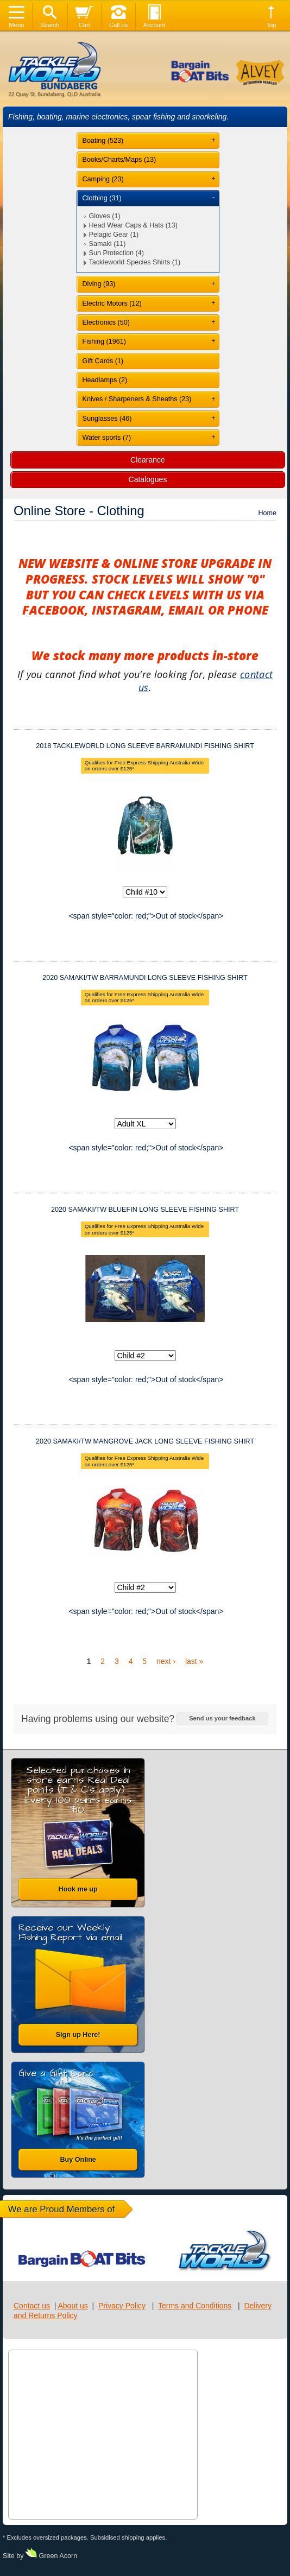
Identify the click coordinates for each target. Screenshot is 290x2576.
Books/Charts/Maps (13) (119, 159)
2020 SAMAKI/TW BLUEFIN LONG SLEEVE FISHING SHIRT (145, 1209)
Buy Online (78, 2159)
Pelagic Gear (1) (114, 234)
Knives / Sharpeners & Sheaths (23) (137, 399)
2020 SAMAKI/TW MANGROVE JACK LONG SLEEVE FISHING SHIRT (145, 1441)
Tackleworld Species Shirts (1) (135, 262)
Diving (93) (99, 284)
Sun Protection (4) (116, 253)
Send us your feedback (222, 1718)
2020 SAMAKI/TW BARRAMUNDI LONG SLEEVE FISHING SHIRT (145, 978)
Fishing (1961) (105, 341)
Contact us (32, 2305)
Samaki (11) (107, 244)
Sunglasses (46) (107, 418)
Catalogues (148, 479)
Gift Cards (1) (103, 361)
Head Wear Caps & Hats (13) (133, 225)
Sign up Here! (78, 2035)
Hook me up (78, 1889)
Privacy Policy (122, 2305)
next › (165, 1661)
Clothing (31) (102, 198)
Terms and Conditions (194, 2305)
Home (267, 513)
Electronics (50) (106, 322)
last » (194, 1661)
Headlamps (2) (105, 380)
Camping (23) (103, 179)
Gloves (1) (105, 216)
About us (72, 2305)
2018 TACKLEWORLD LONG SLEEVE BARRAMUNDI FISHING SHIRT (145, 746)
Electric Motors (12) (112, 303)
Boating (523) (103, 140)
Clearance (147, 459)
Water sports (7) (107, 437)
